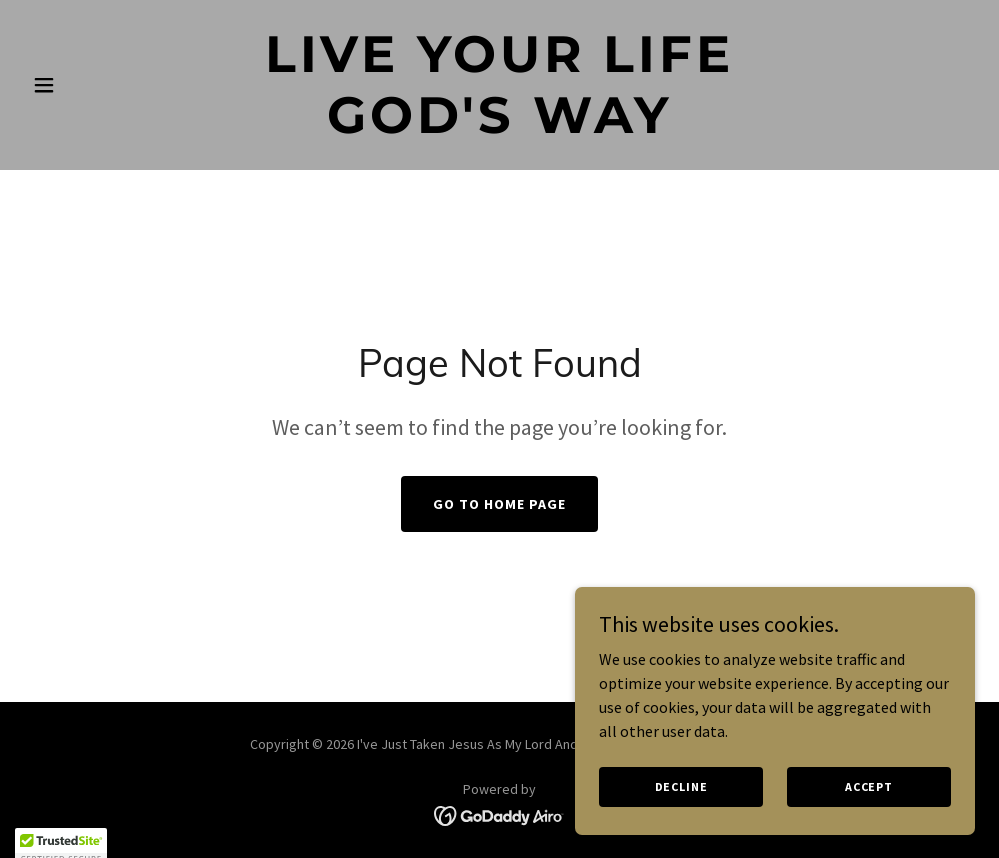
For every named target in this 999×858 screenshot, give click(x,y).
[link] (499, 127)
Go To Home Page (499, 504)
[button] (95, 85)
